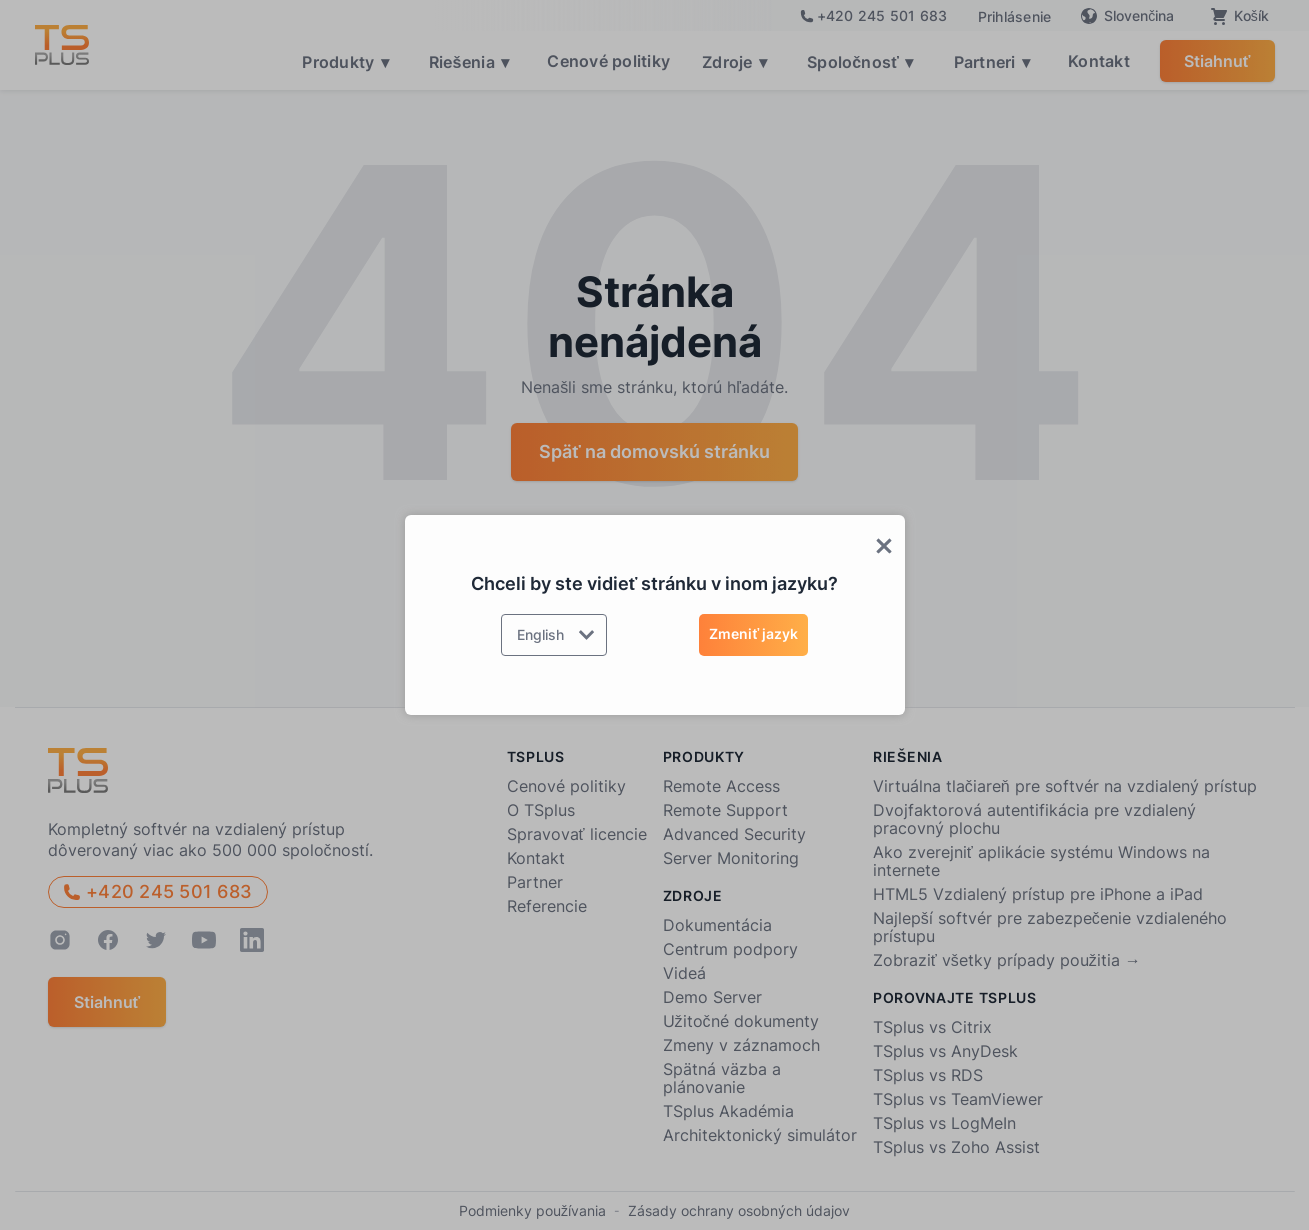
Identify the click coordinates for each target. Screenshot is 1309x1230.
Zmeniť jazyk (753, 633)
